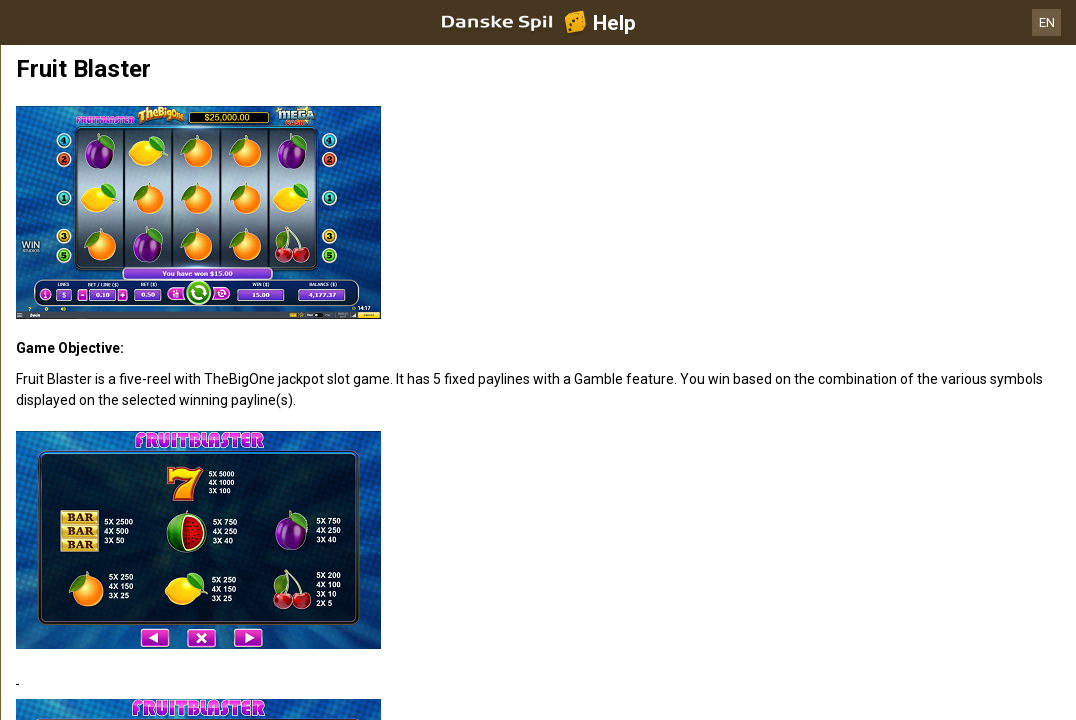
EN (1047, 22)
